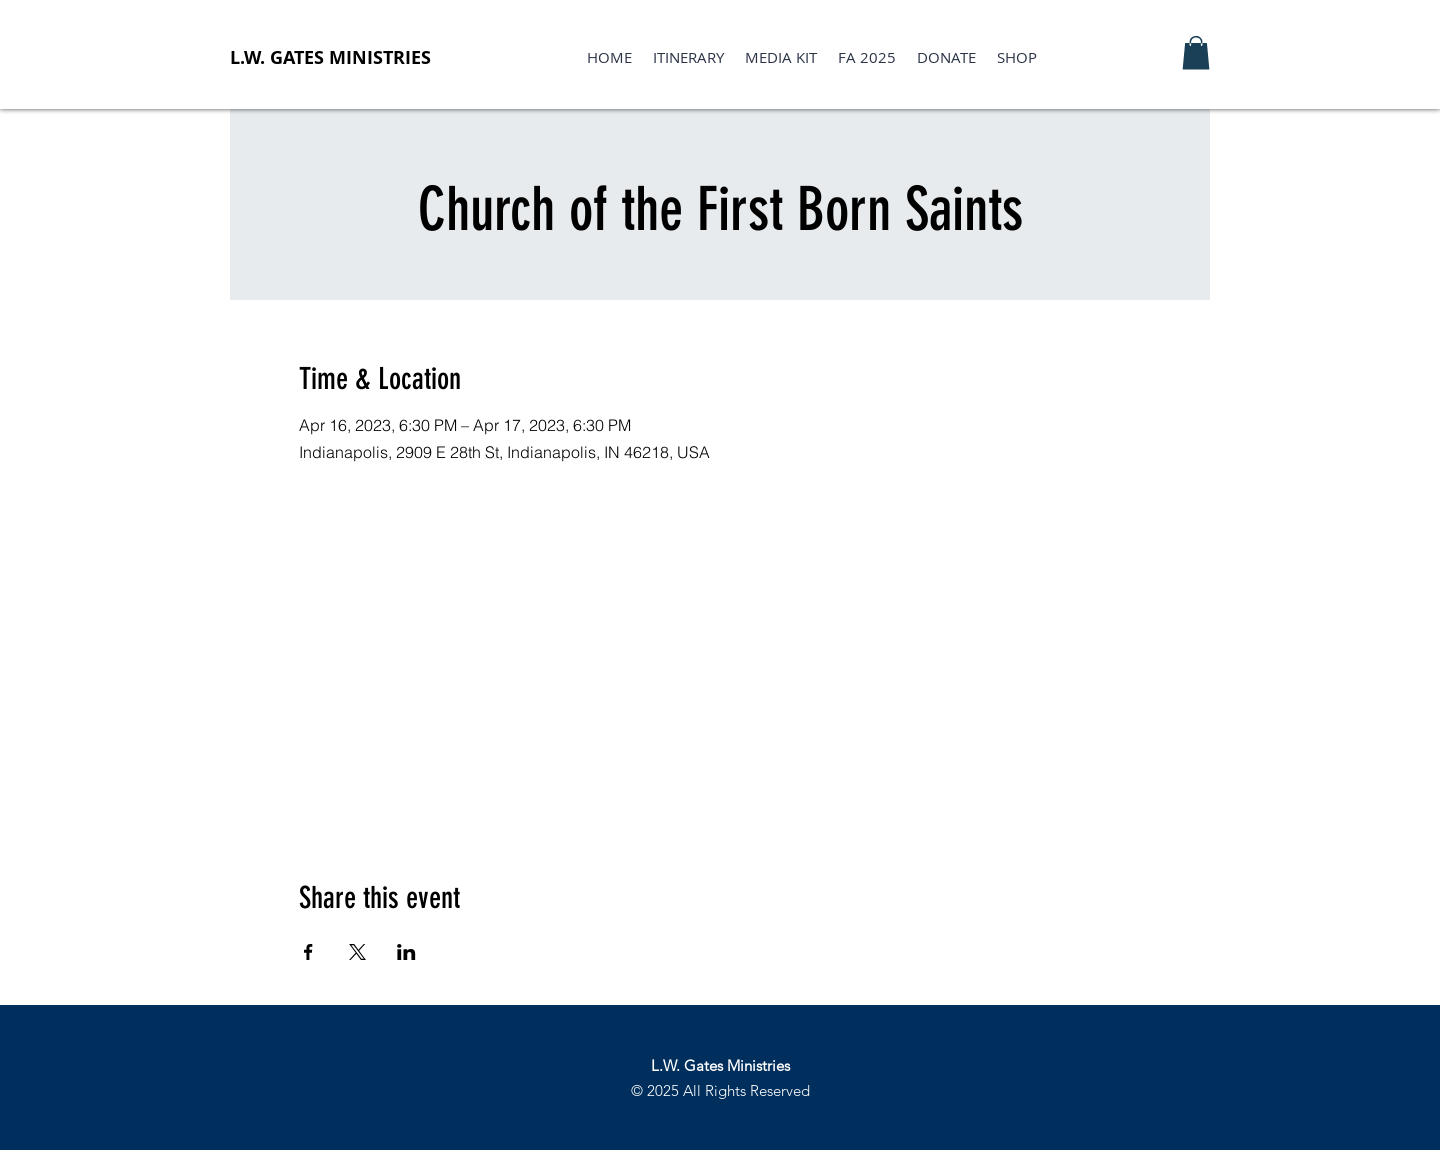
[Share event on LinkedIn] (406, 952)
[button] (1196, 52)
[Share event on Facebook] (308, 952)
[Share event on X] (357, 952)
